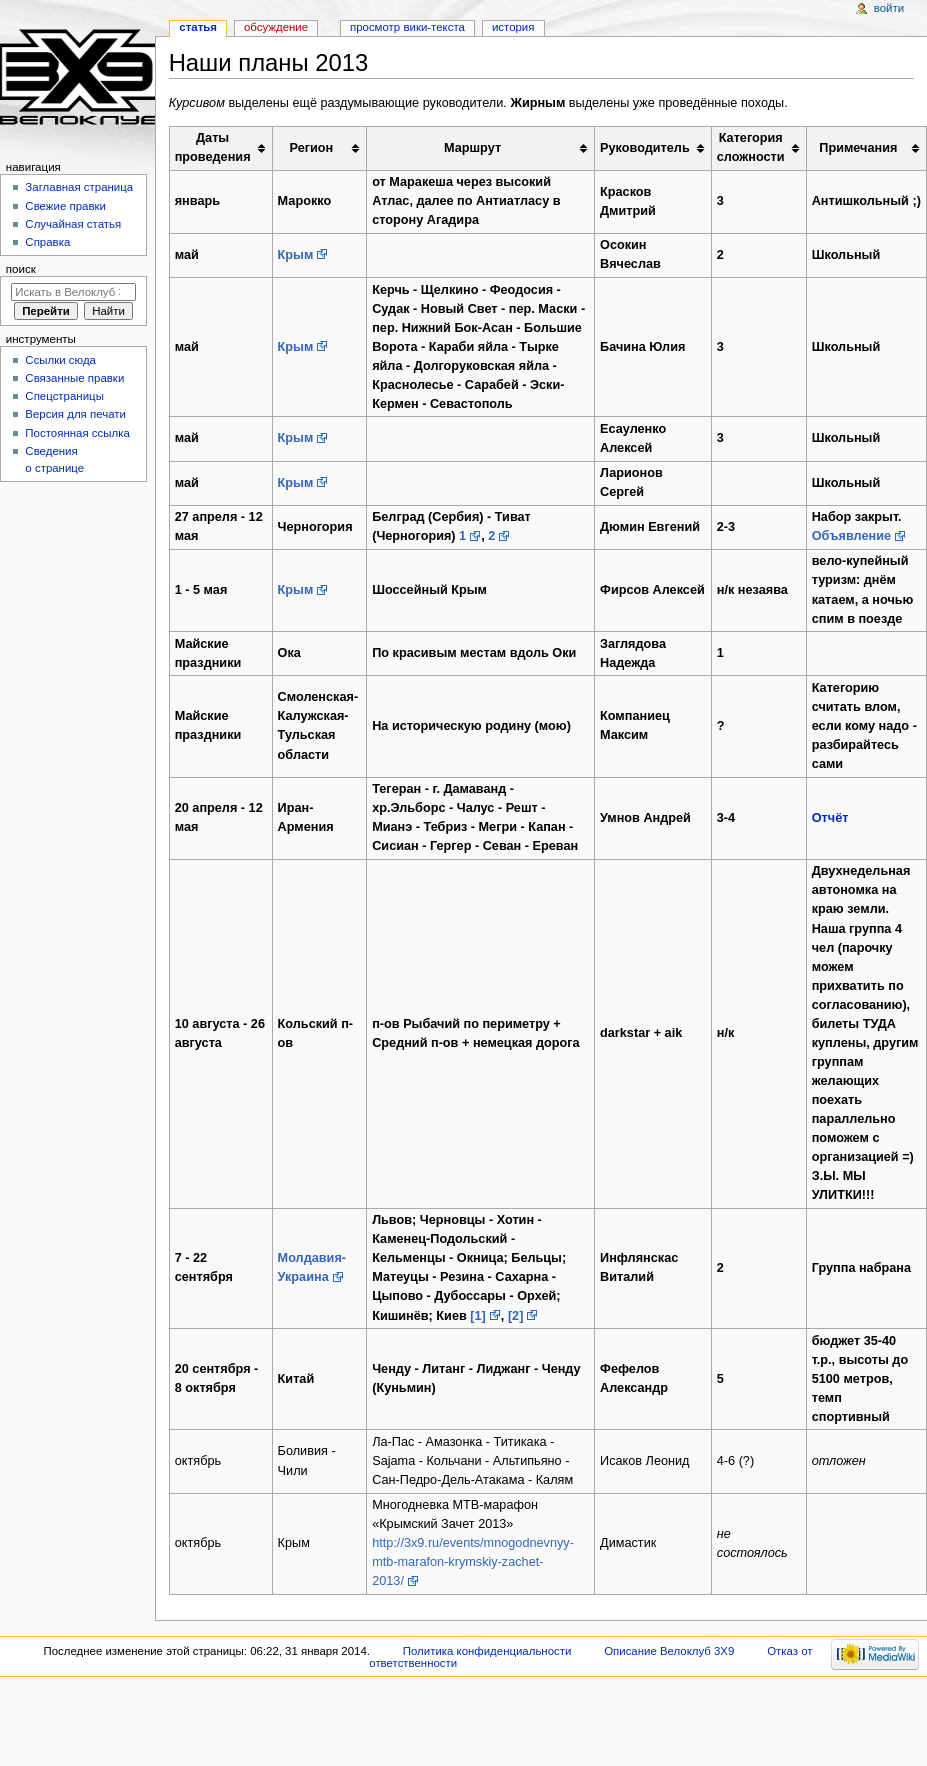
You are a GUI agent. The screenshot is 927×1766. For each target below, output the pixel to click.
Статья (198, 27)
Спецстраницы (64, 396)
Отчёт (830, 818)
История (513, 27)
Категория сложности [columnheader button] (751, 147)
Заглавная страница (79, 187)
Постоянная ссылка (77, 433)
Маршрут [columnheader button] (472, 148)
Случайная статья (73, 224)
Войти (889, 8)
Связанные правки (74, 378)
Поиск (21, 269)
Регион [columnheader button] (312, 148)
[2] (516, 1316)
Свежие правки (65, 206)
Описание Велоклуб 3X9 (669, 1651)
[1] (478, 1316)
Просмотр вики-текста (407, 27)
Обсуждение (276, 27)
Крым (296, 255)
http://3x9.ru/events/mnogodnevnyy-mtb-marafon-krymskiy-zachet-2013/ (473, 1562)
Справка (47, 242)
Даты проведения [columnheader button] (213, 147)
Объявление (851, 536)
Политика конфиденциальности (487, 1651)
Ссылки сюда (60, 360)
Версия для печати (75, 414)
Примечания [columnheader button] (858, 148)
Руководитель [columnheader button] (645, 148)
